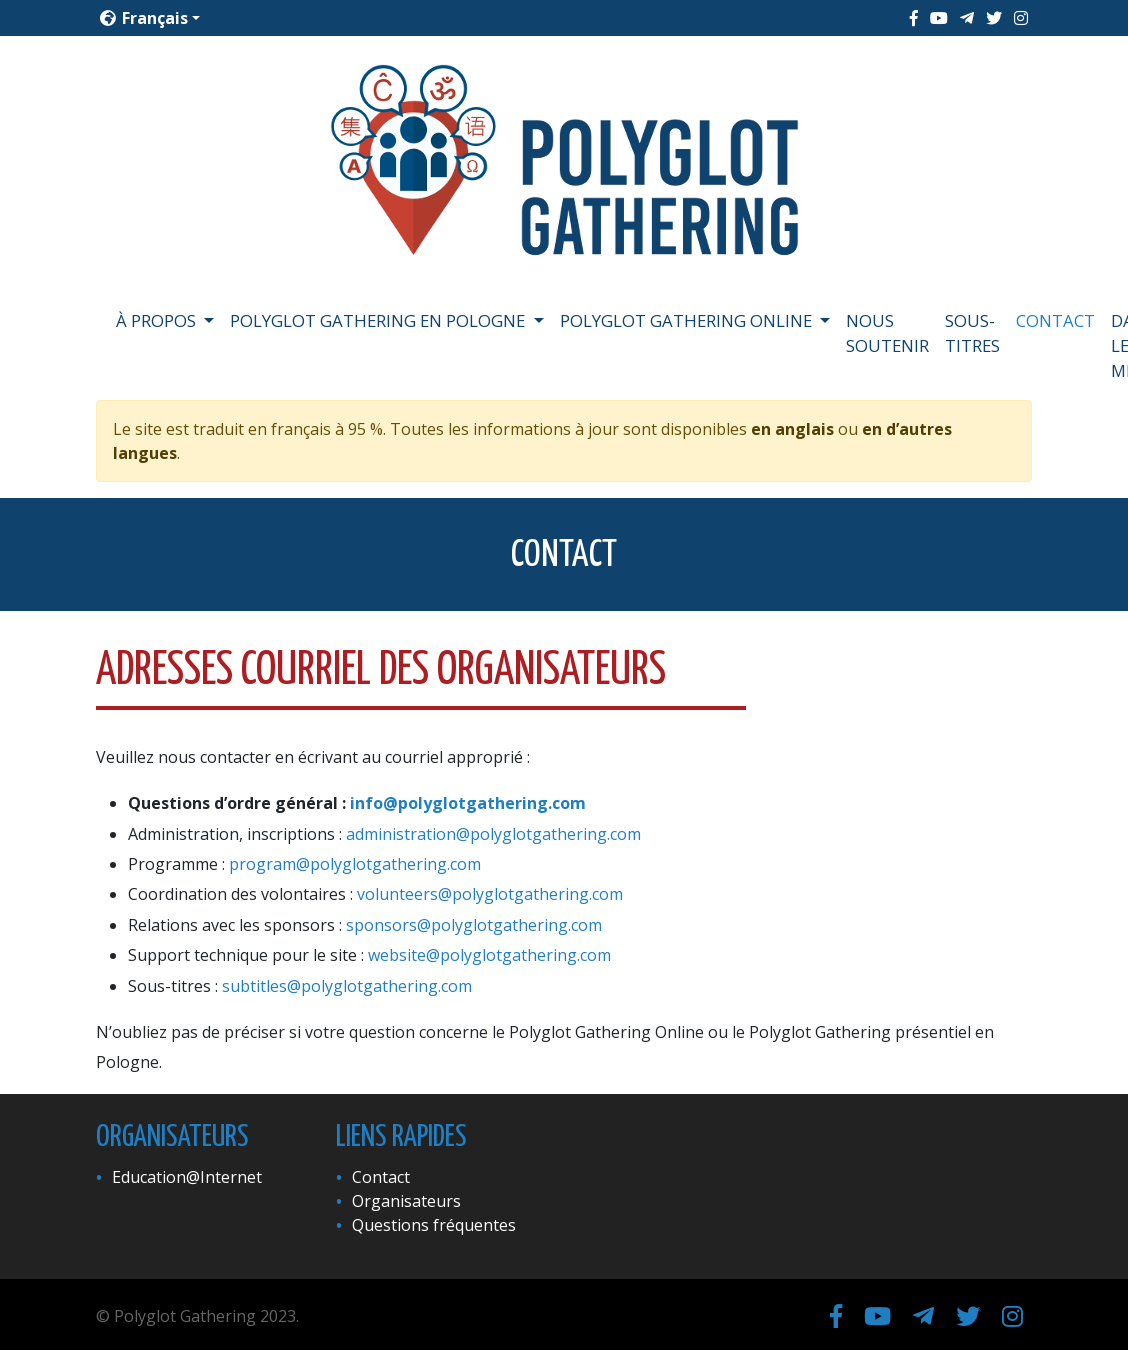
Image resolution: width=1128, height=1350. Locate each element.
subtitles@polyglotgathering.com (347, 986)
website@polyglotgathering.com (489, 955)
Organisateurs (406, 1201)
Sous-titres (972, 333)
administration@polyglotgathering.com (493, 834)
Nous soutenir (887, 333)
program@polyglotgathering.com (355, 864)
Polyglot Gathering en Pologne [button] (379, 320)
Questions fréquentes (434, 1225)
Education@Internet (187, 1177)
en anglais (792, 429)
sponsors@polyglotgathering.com (474, 925)
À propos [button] (158, 320)
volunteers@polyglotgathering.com (490, 894)
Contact (1055, 320)
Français (144, 18)
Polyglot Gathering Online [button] (688, 320)
